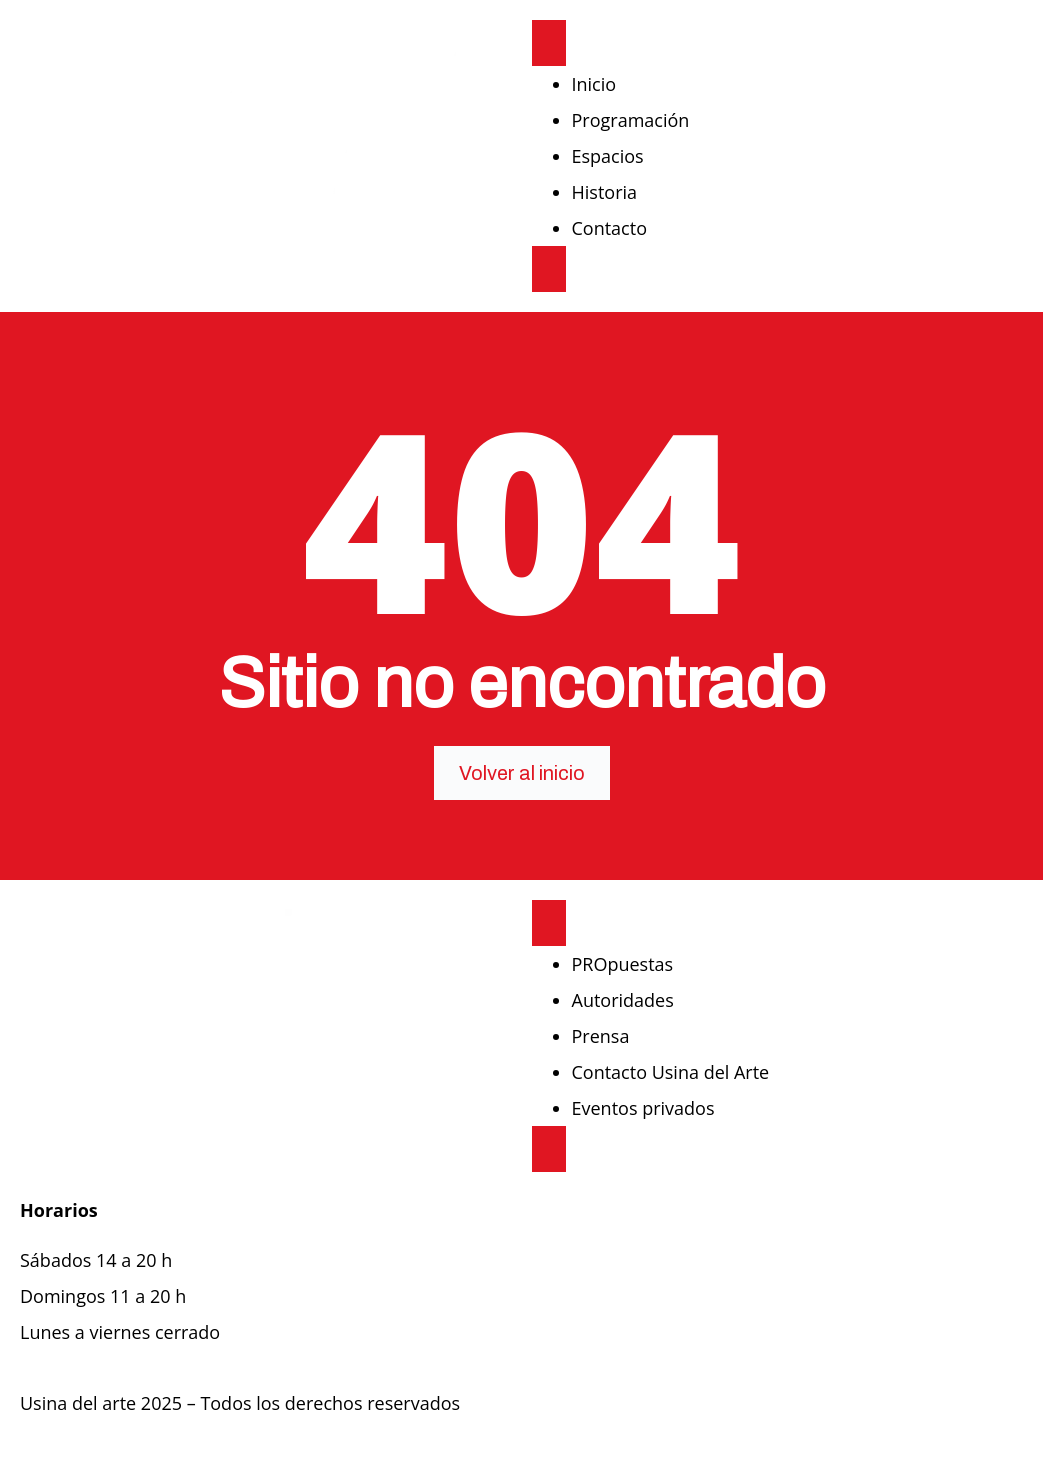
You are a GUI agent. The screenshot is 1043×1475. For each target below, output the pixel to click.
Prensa (601, 1036)
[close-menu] (549, 269)
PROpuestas (623, 964)
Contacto (610, 228)
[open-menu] (549, 43)
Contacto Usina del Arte (671, 1072)
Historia (605, 192)
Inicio (594, 84)
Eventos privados (643, 1108)
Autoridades (623, 1000)
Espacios (608, 156)
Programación (631, 120)
